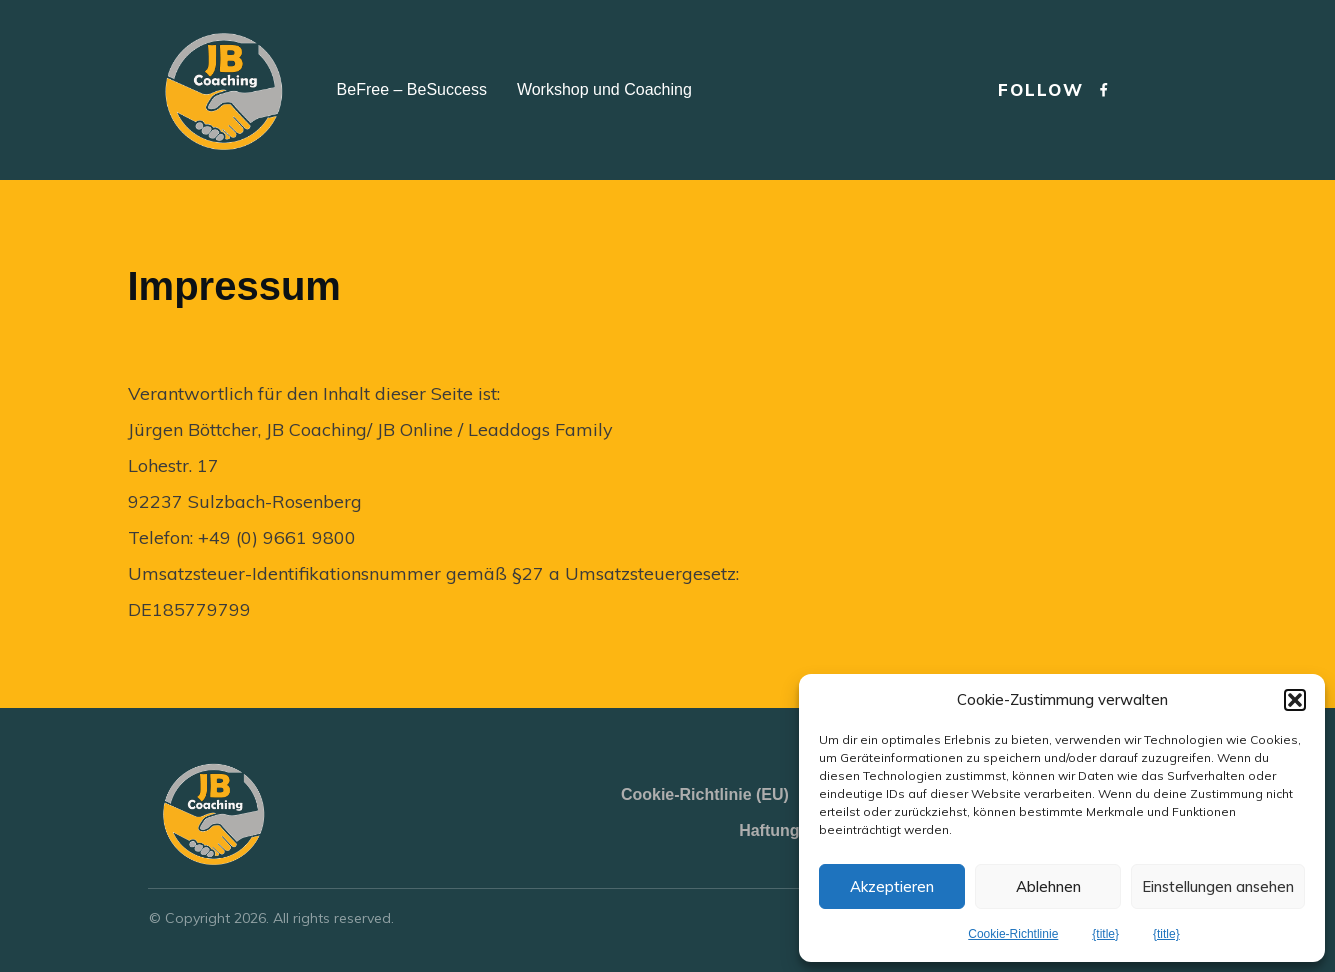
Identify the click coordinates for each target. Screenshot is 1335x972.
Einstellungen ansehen (1218, 886)
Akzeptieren (892, 886)
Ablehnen (1048, 886)
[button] (1295, 700)
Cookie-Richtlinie (1013, 934)
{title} (1105, 934)
